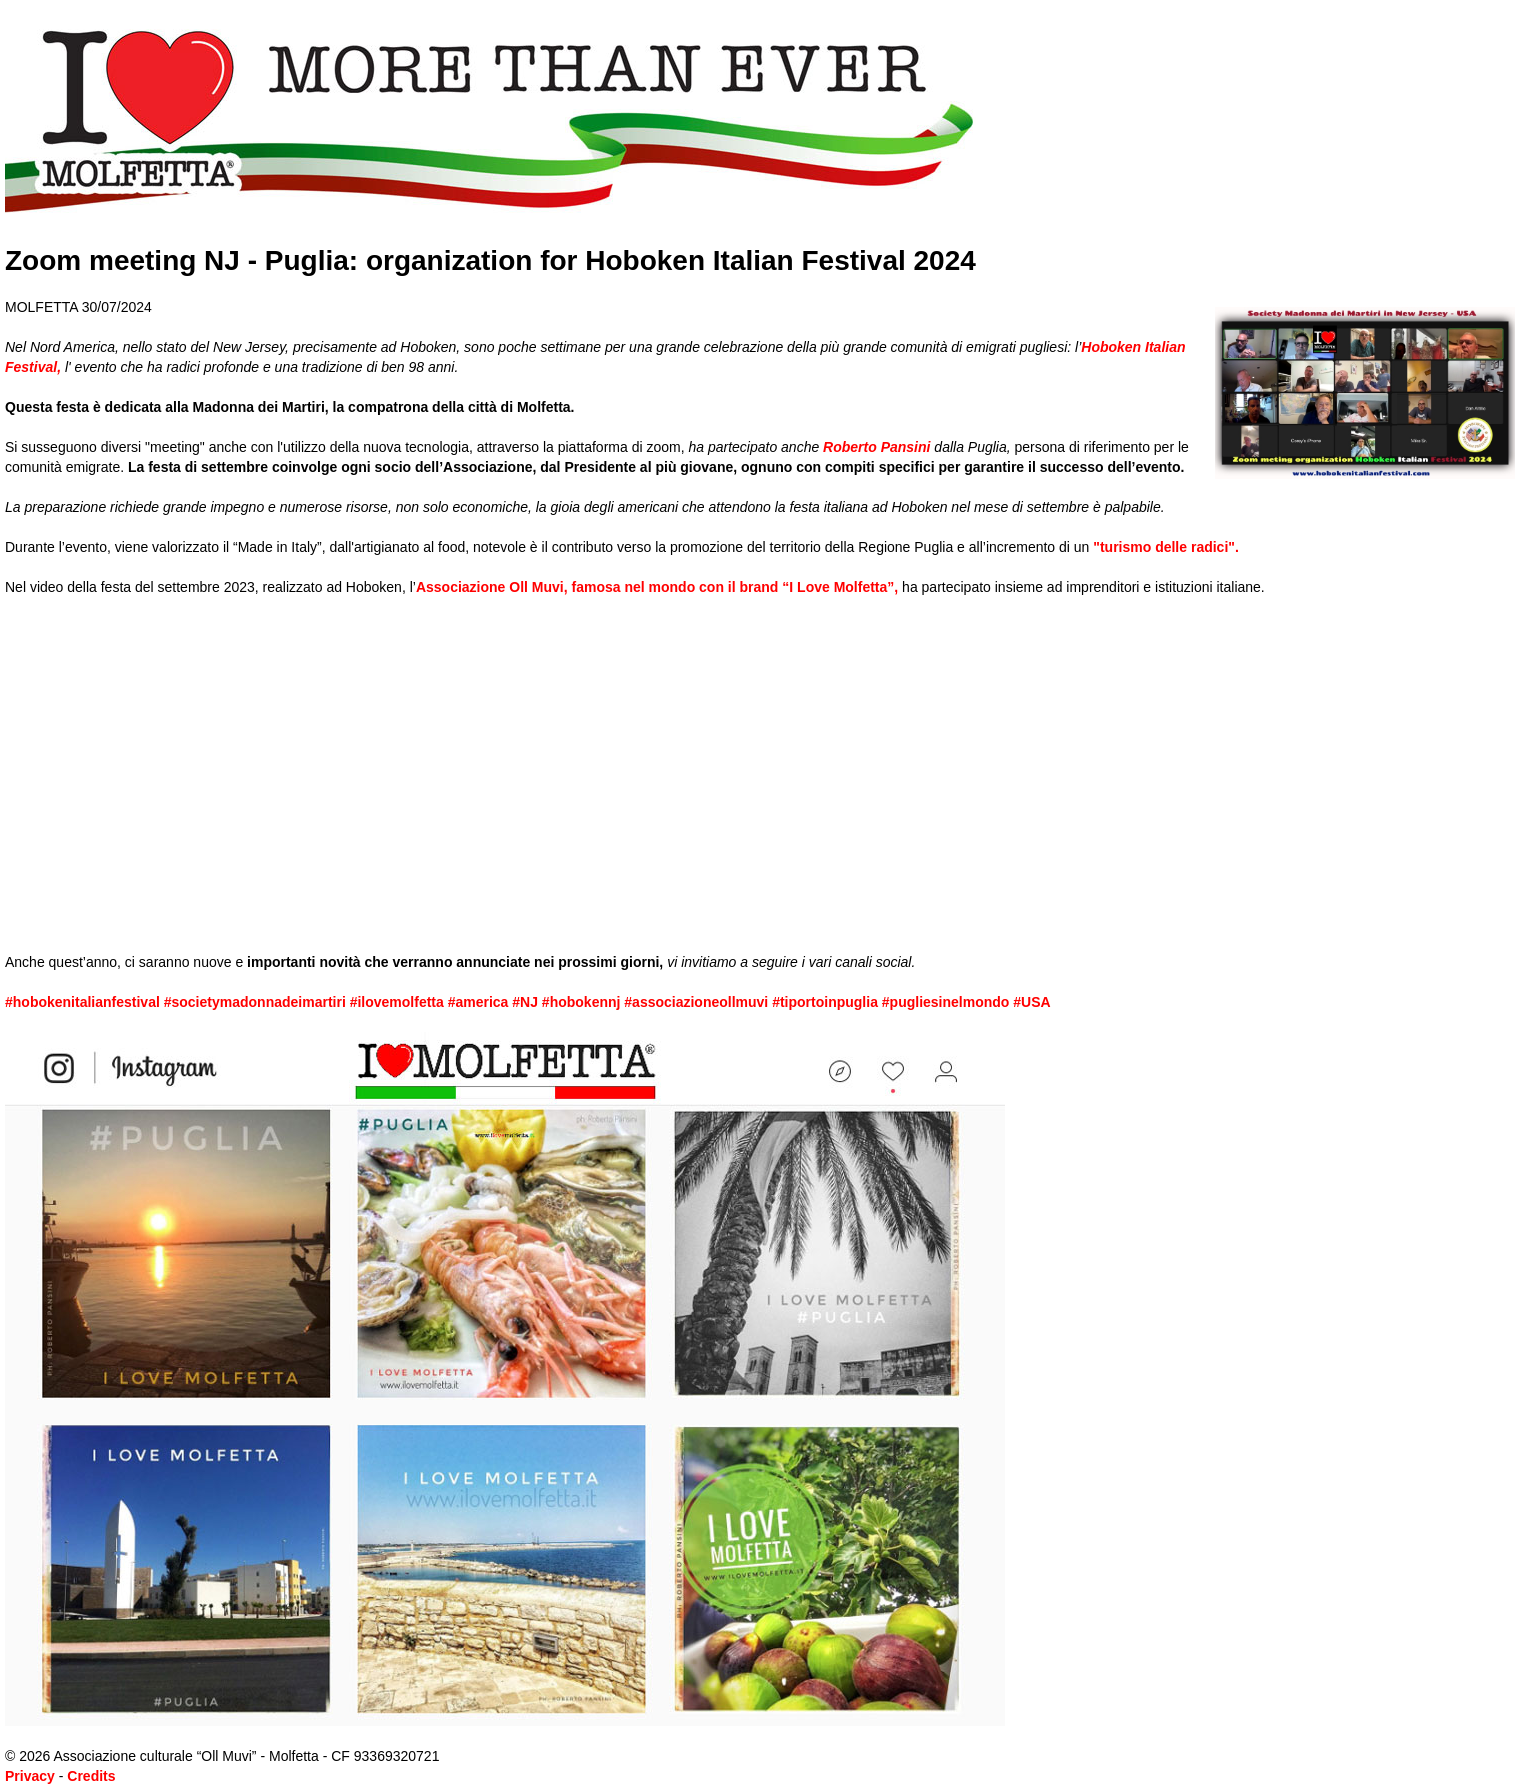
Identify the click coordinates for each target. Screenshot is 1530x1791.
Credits (91, 1776)
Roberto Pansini (876, 447)
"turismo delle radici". (1166, 547)
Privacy (30, 1776)
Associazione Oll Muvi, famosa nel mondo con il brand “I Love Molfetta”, (657, 587)
